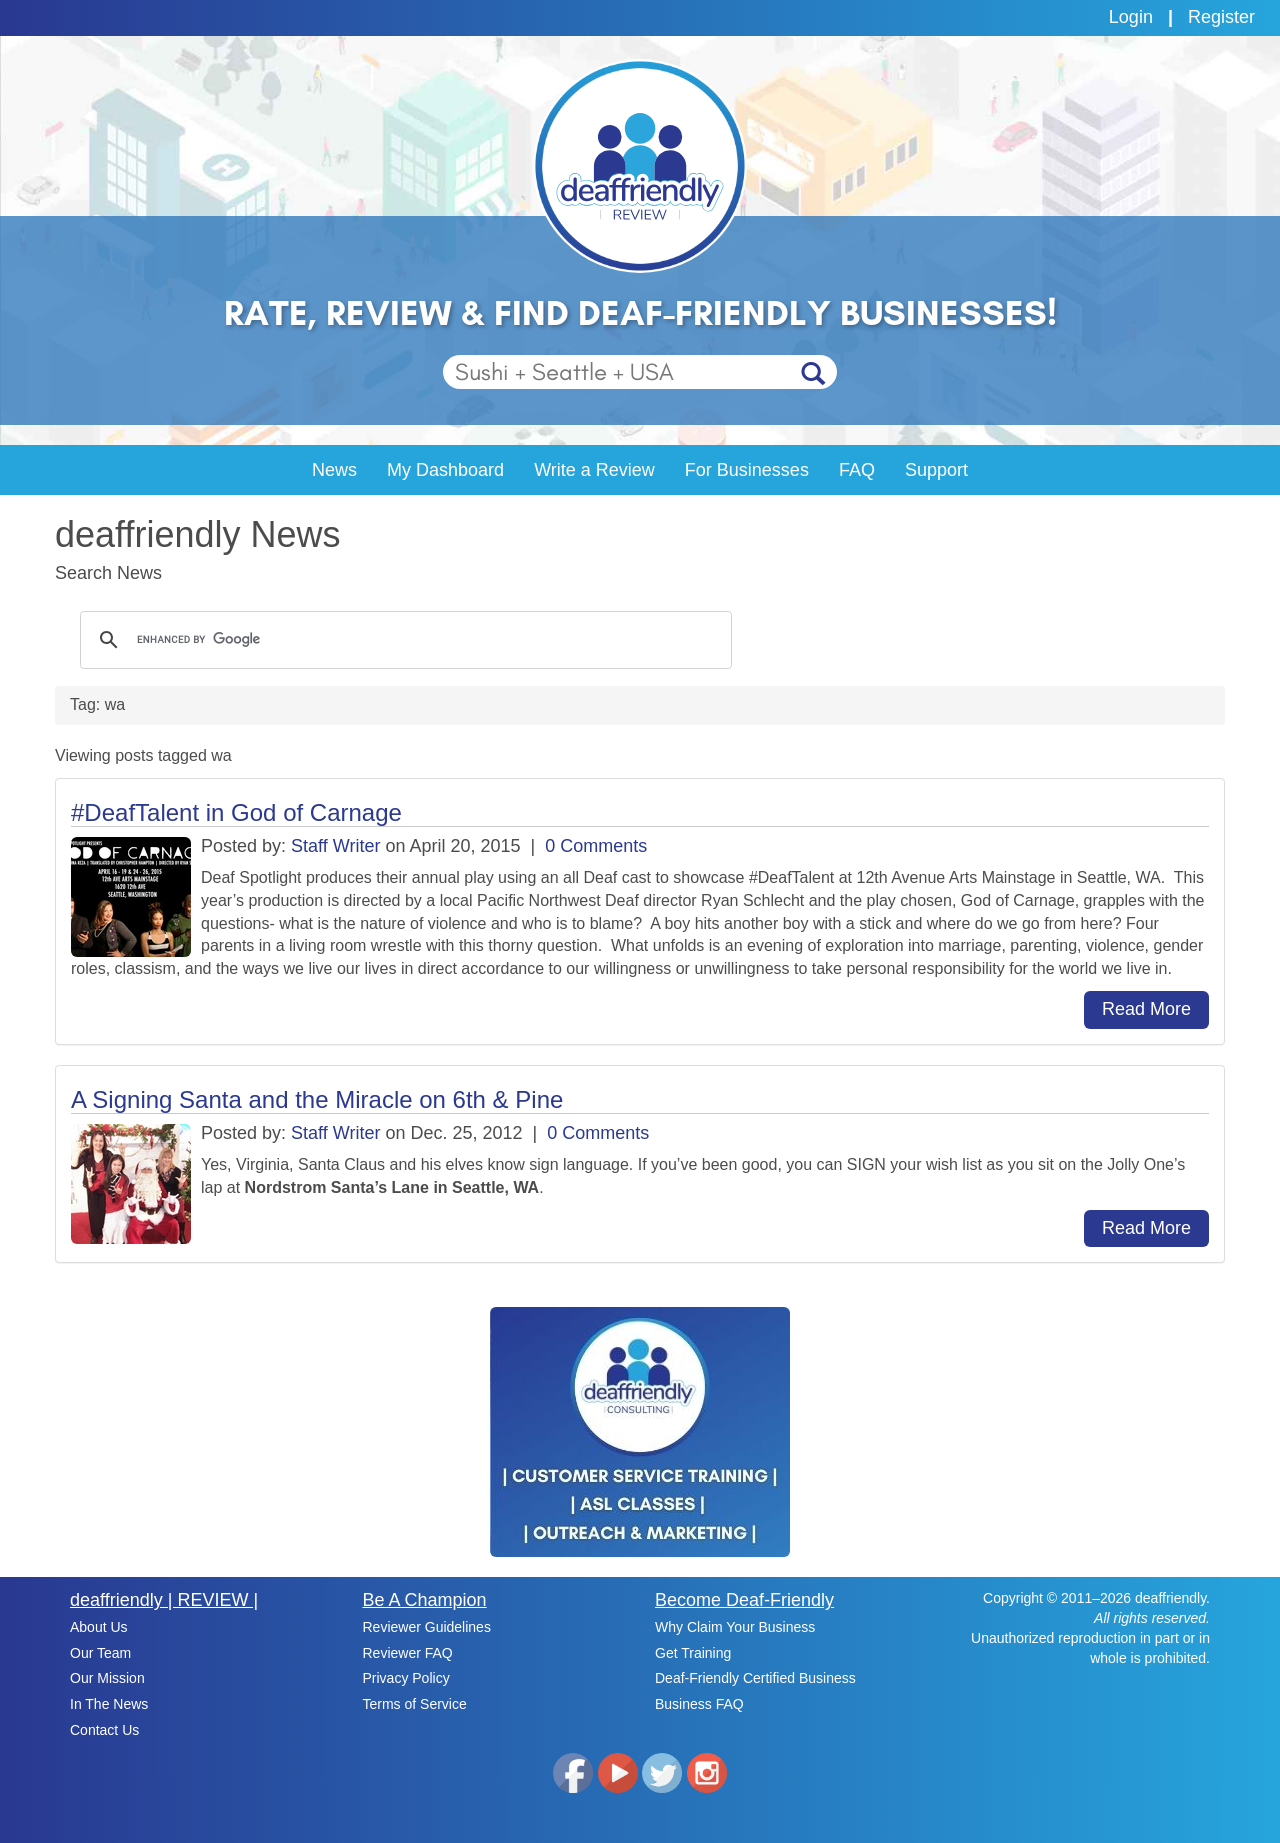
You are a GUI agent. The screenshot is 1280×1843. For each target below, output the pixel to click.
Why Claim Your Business (735, 1627)
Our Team (100, 1653)
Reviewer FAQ (408, 1653)
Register (1221, 17)
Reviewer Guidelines (427, 1627)
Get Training (693, 1653)
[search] (403, 640)
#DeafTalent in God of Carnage (236, 812)
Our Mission (107, 1678)
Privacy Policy (406, 1678)
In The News (109, 1704)
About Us (99, 1627)
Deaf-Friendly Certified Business (755, 1678)
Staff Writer (335, 846)
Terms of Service (415, 1704)
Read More (1146, 1009)
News (334, 470)
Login (1131, 17)
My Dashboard (445, 470)
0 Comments (596, 846)
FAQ (857, 470)
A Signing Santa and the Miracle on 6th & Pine (317, 1099)
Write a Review (594, 470)
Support (936, 470)
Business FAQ (699, 1704)
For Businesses (747, 470)
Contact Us (104, 1730)
